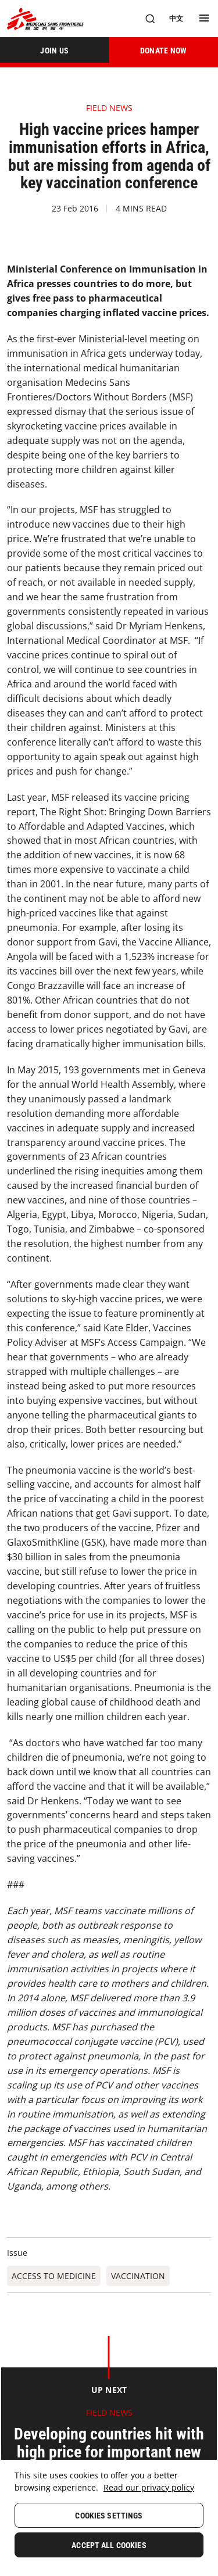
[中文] (176, 18)
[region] (109, 2518)
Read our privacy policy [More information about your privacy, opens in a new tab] (148, 2487)
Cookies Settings (108, 2515)
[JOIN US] (54, 50)
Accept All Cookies (109, 2545)
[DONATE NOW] (164, 50)
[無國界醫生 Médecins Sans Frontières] (45, 19)
